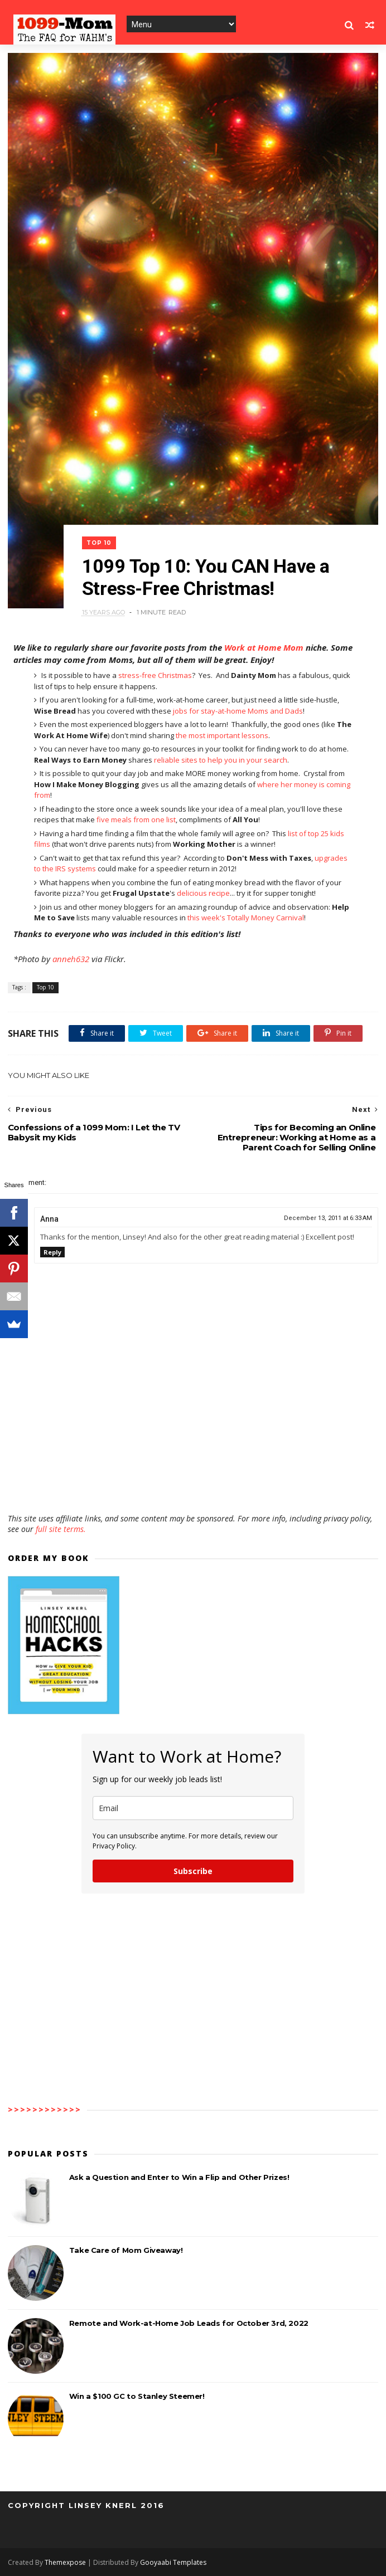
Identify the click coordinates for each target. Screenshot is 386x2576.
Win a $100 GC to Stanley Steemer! (137, 2396)
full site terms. (61, 1529)
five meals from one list (136, 819)
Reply (52, 1252)
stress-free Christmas (155, 675)
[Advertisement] (193, 1480)
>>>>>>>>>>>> (44, 2109)
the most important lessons (222, 735)
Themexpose (65, 2562)
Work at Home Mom (263, 647)
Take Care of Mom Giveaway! (126, 2250)
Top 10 (99, 543)
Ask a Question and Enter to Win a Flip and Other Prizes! (179, 2177)
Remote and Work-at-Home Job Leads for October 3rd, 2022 (188, 2323)
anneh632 (70, 958)
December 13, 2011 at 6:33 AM (328, 1218)
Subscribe (193, 1871)
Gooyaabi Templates (173, 2562)
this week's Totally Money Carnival (245, 918)
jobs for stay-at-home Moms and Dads (238, 711)
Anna (49, 1218)
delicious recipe (203, 893)
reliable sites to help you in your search (220, 760)
